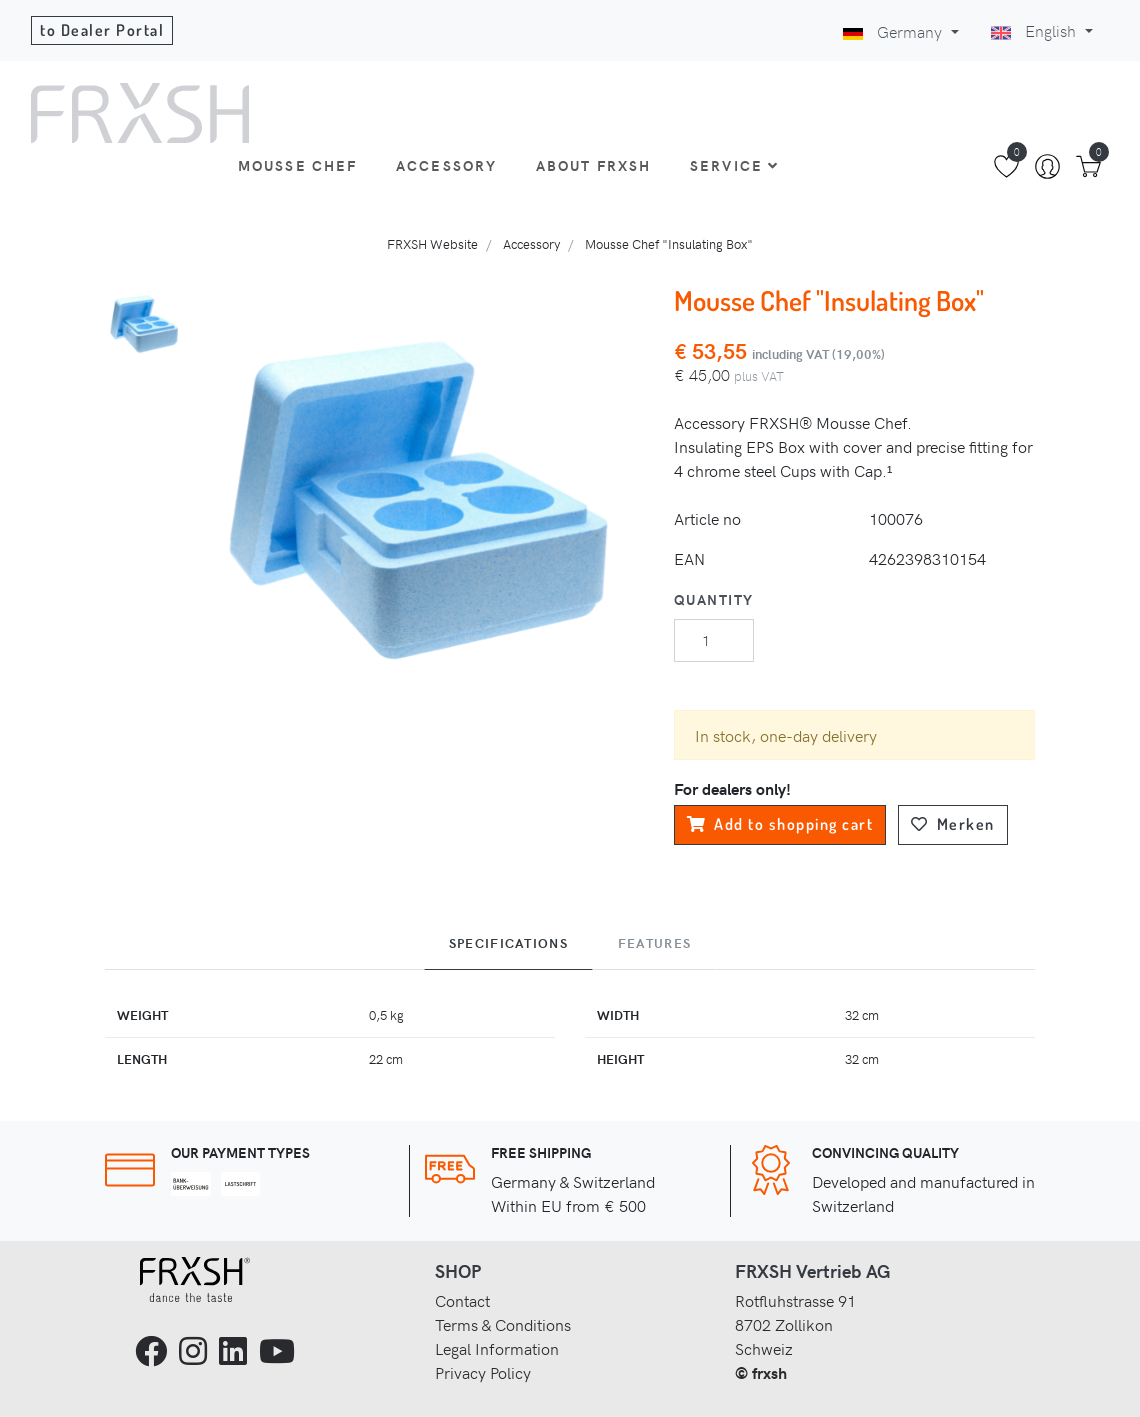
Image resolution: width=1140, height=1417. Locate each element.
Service (734, 165)
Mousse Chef (298, 165)
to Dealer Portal (102, 30)
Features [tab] (654, 943)
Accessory (446, 165)
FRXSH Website (432, 243)
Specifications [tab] (508, 943)
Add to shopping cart (780, 824)
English (1035, 30)
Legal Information (497, 1348)
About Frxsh (594, 165)
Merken (953, 824)
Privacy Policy (483, 1372)
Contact (462, 1300)
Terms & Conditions (503, 1324)
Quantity (714, 599)
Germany (894, 31)
